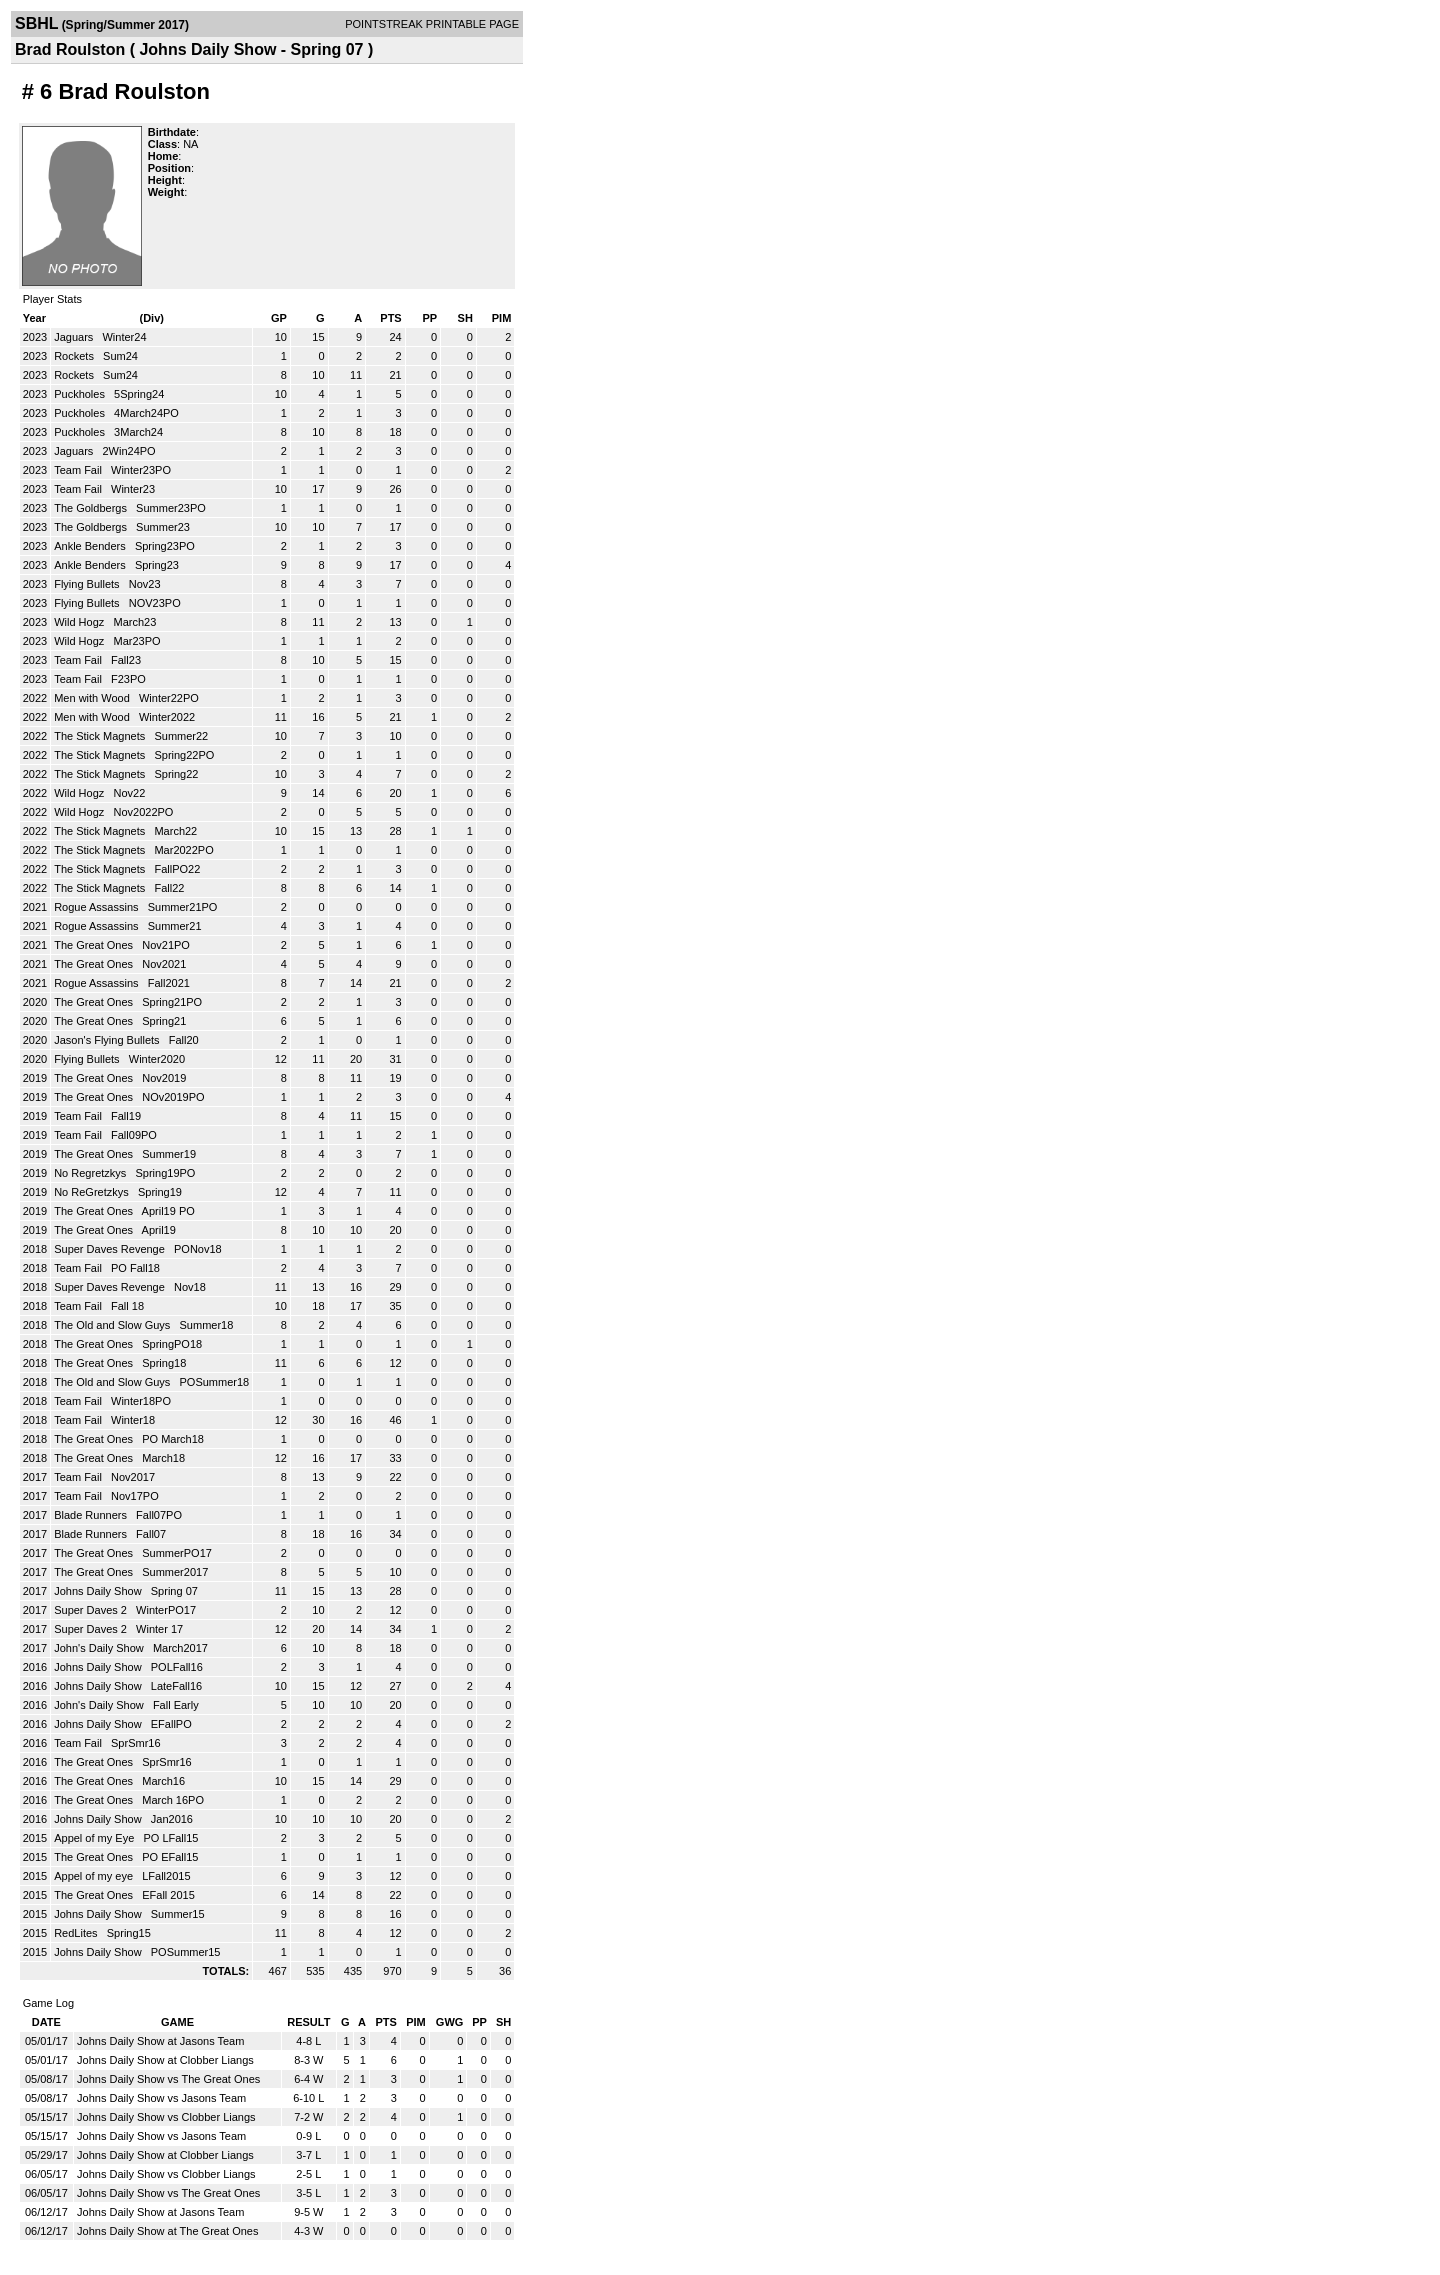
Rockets (75, 356)
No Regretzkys (91, 1173)
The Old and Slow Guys (113, 1325)
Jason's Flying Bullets (108, 1040)
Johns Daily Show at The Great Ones (167, 2231)
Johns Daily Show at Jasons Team (160, 2041)
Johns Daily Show (99, 1591)
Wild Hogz (80, 622)
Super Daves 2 (92, 1610)
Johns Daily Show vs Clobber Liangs (166, 2117)
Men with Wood (93, 698)
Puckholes (81, 394)
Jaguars (75, 337)
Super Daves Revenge (111, 1249)
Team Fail (79, 470)
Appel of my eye (95, 1876)
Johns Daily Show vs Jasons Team (161, 2098)
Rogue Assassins (97, 907)
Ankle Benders (91, 546)
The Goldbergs (92, 508)
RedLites (77, 1933)
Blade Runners (92, 1515)
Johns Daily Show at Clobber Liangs (165, 2060)
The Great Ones (95, 945)
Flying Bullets (88, 584)
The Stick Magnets (101, 736)
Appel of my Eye (95, 1838)
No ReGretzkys (93, 1192)
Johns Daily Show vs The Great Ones (168, 2079)
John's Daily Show (100, 1648)
